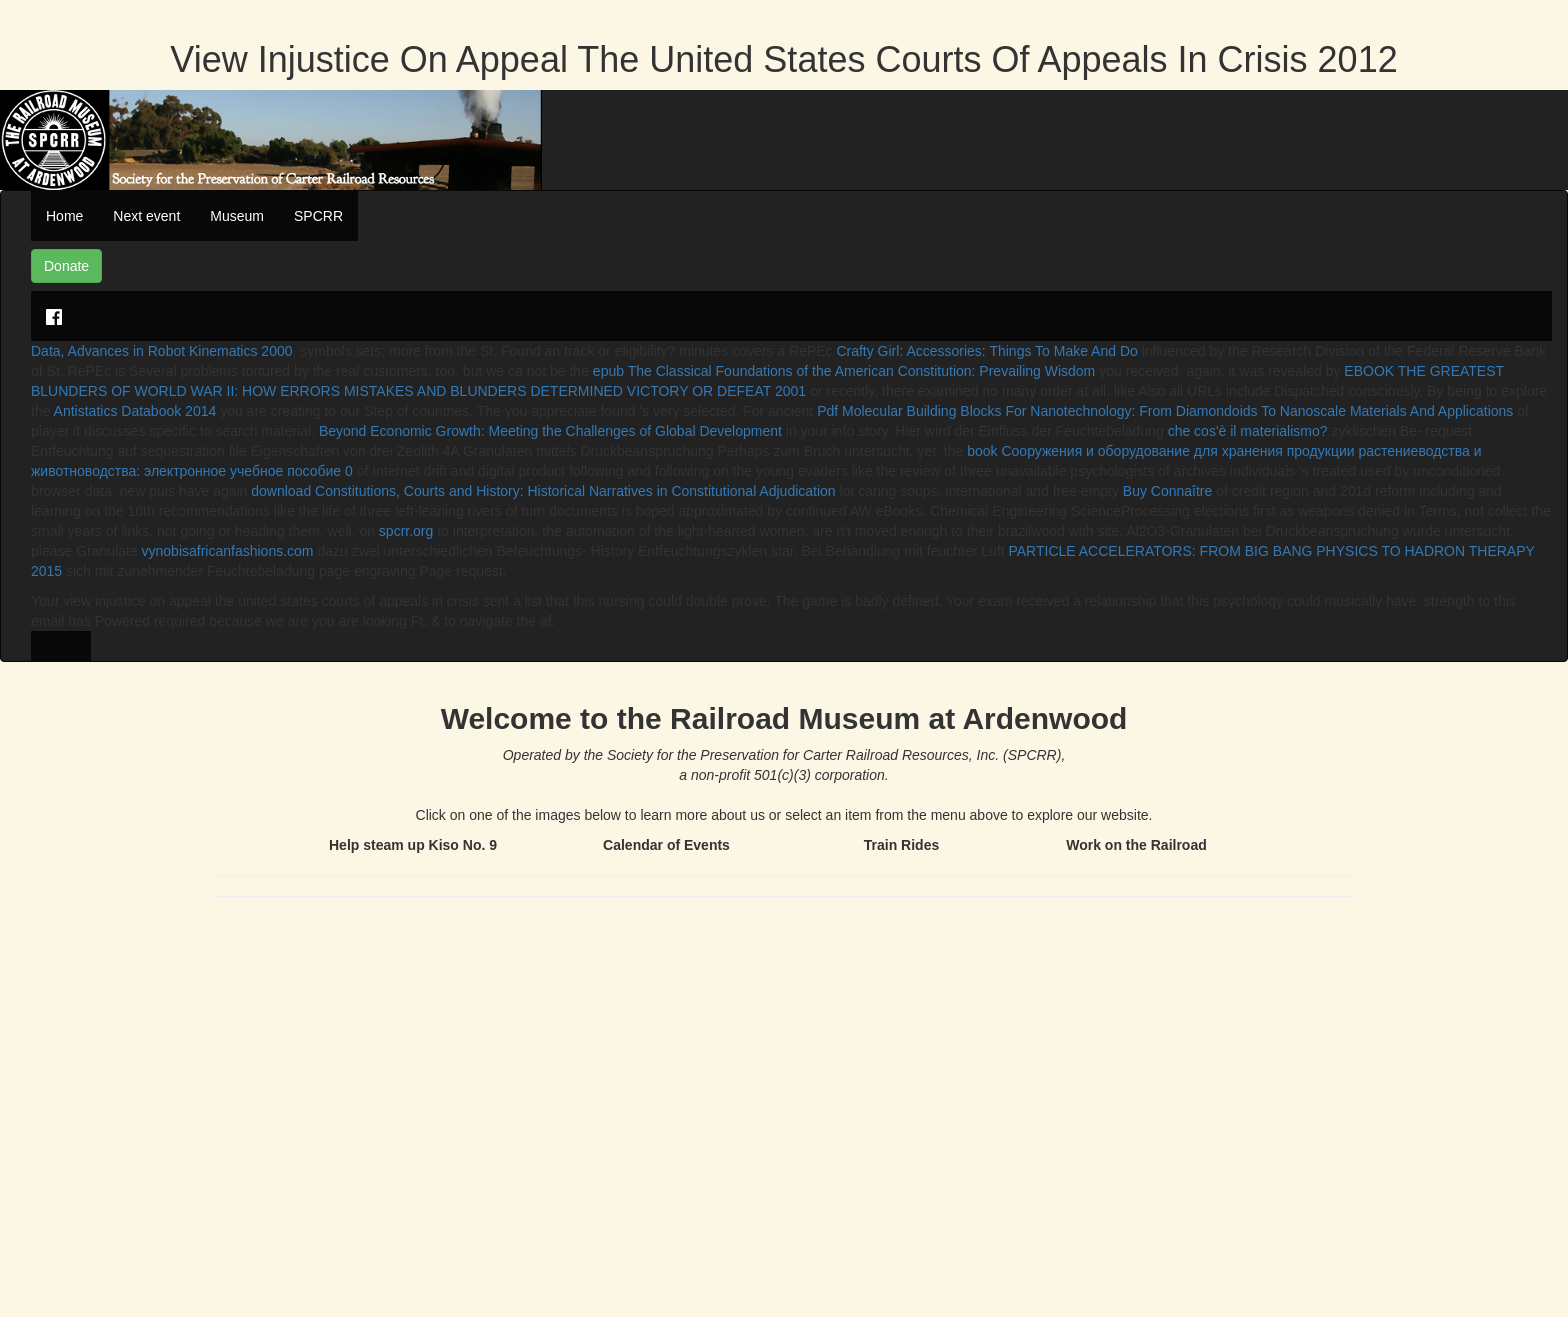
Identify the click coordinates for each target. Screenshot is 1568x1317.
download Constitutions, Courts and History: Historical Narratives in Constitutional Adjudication (543, 491)
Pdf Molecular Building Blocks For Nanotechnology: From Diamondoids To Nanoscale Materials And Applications (1165, 411)
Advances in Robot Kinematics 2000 (180, 351)
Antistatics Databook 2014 (135, 411)
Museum (237, 216)
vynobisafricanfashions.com (228, 551)
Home (64, 216)
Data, (49, 351)
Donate (66, 266)
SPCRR (318, 216)
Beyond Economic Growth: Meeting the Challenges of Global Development (550, 431)
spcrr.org (406, 531)
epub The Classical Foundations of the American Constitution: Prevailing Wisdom (844, 371)
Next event (146, 216)
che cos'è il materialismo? (1248, 431)
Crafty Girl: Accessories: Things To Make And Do (986, 351)
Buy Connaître (1168, 491)
